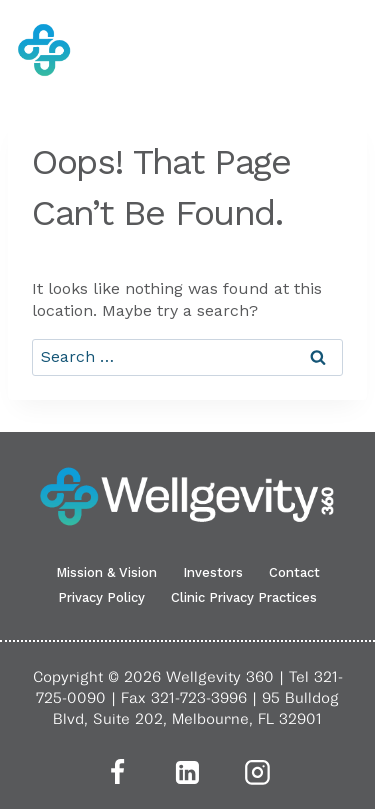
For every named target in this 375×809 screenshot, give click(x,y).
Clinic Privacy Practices (244, 597)
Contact (294, 572)
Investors (213, 572)
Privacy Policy (101, 597)
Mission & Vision (106, 572)
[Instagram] (258, 772)
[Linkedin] (188, 772)
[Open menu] (346, 50)
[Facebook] (118, 772)
